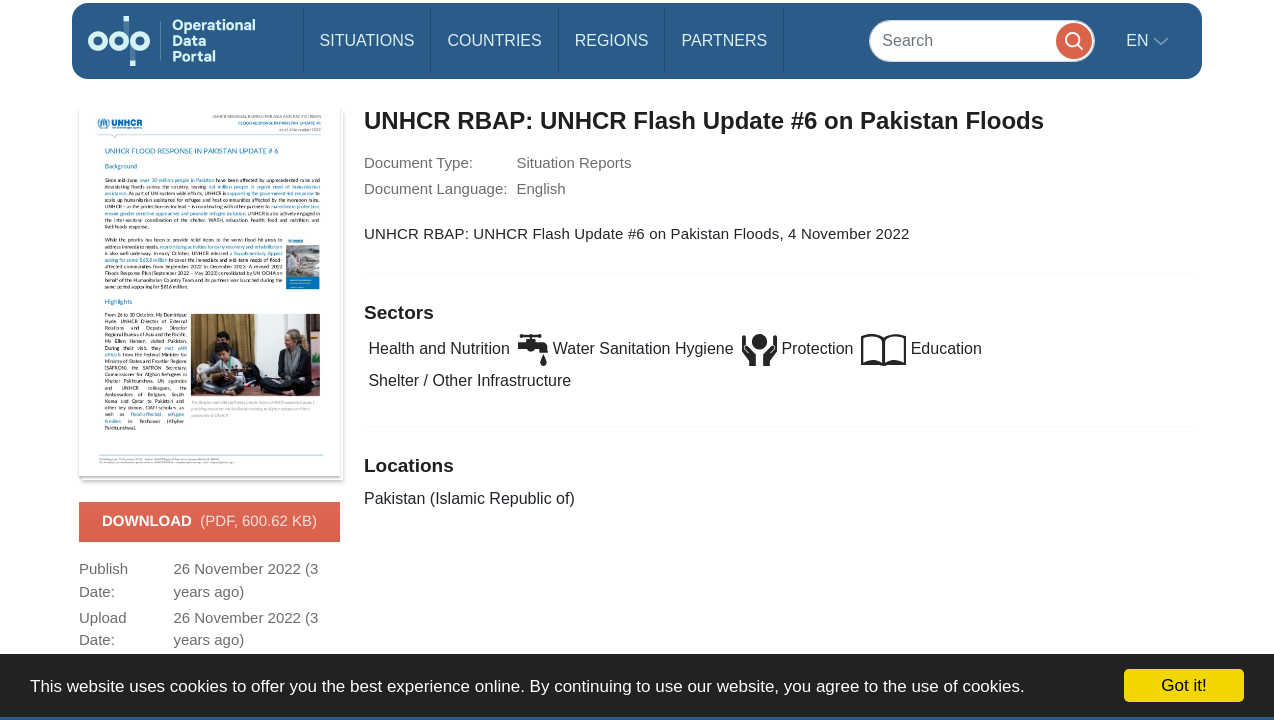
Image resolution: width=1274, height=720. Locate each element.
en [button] (1139, 40)
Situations (367, 40)
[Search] (982, 40)
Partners (724, 40)
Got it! (1183, 685)
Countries (494, 40)
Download (209, 522)
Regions (612, 40)
